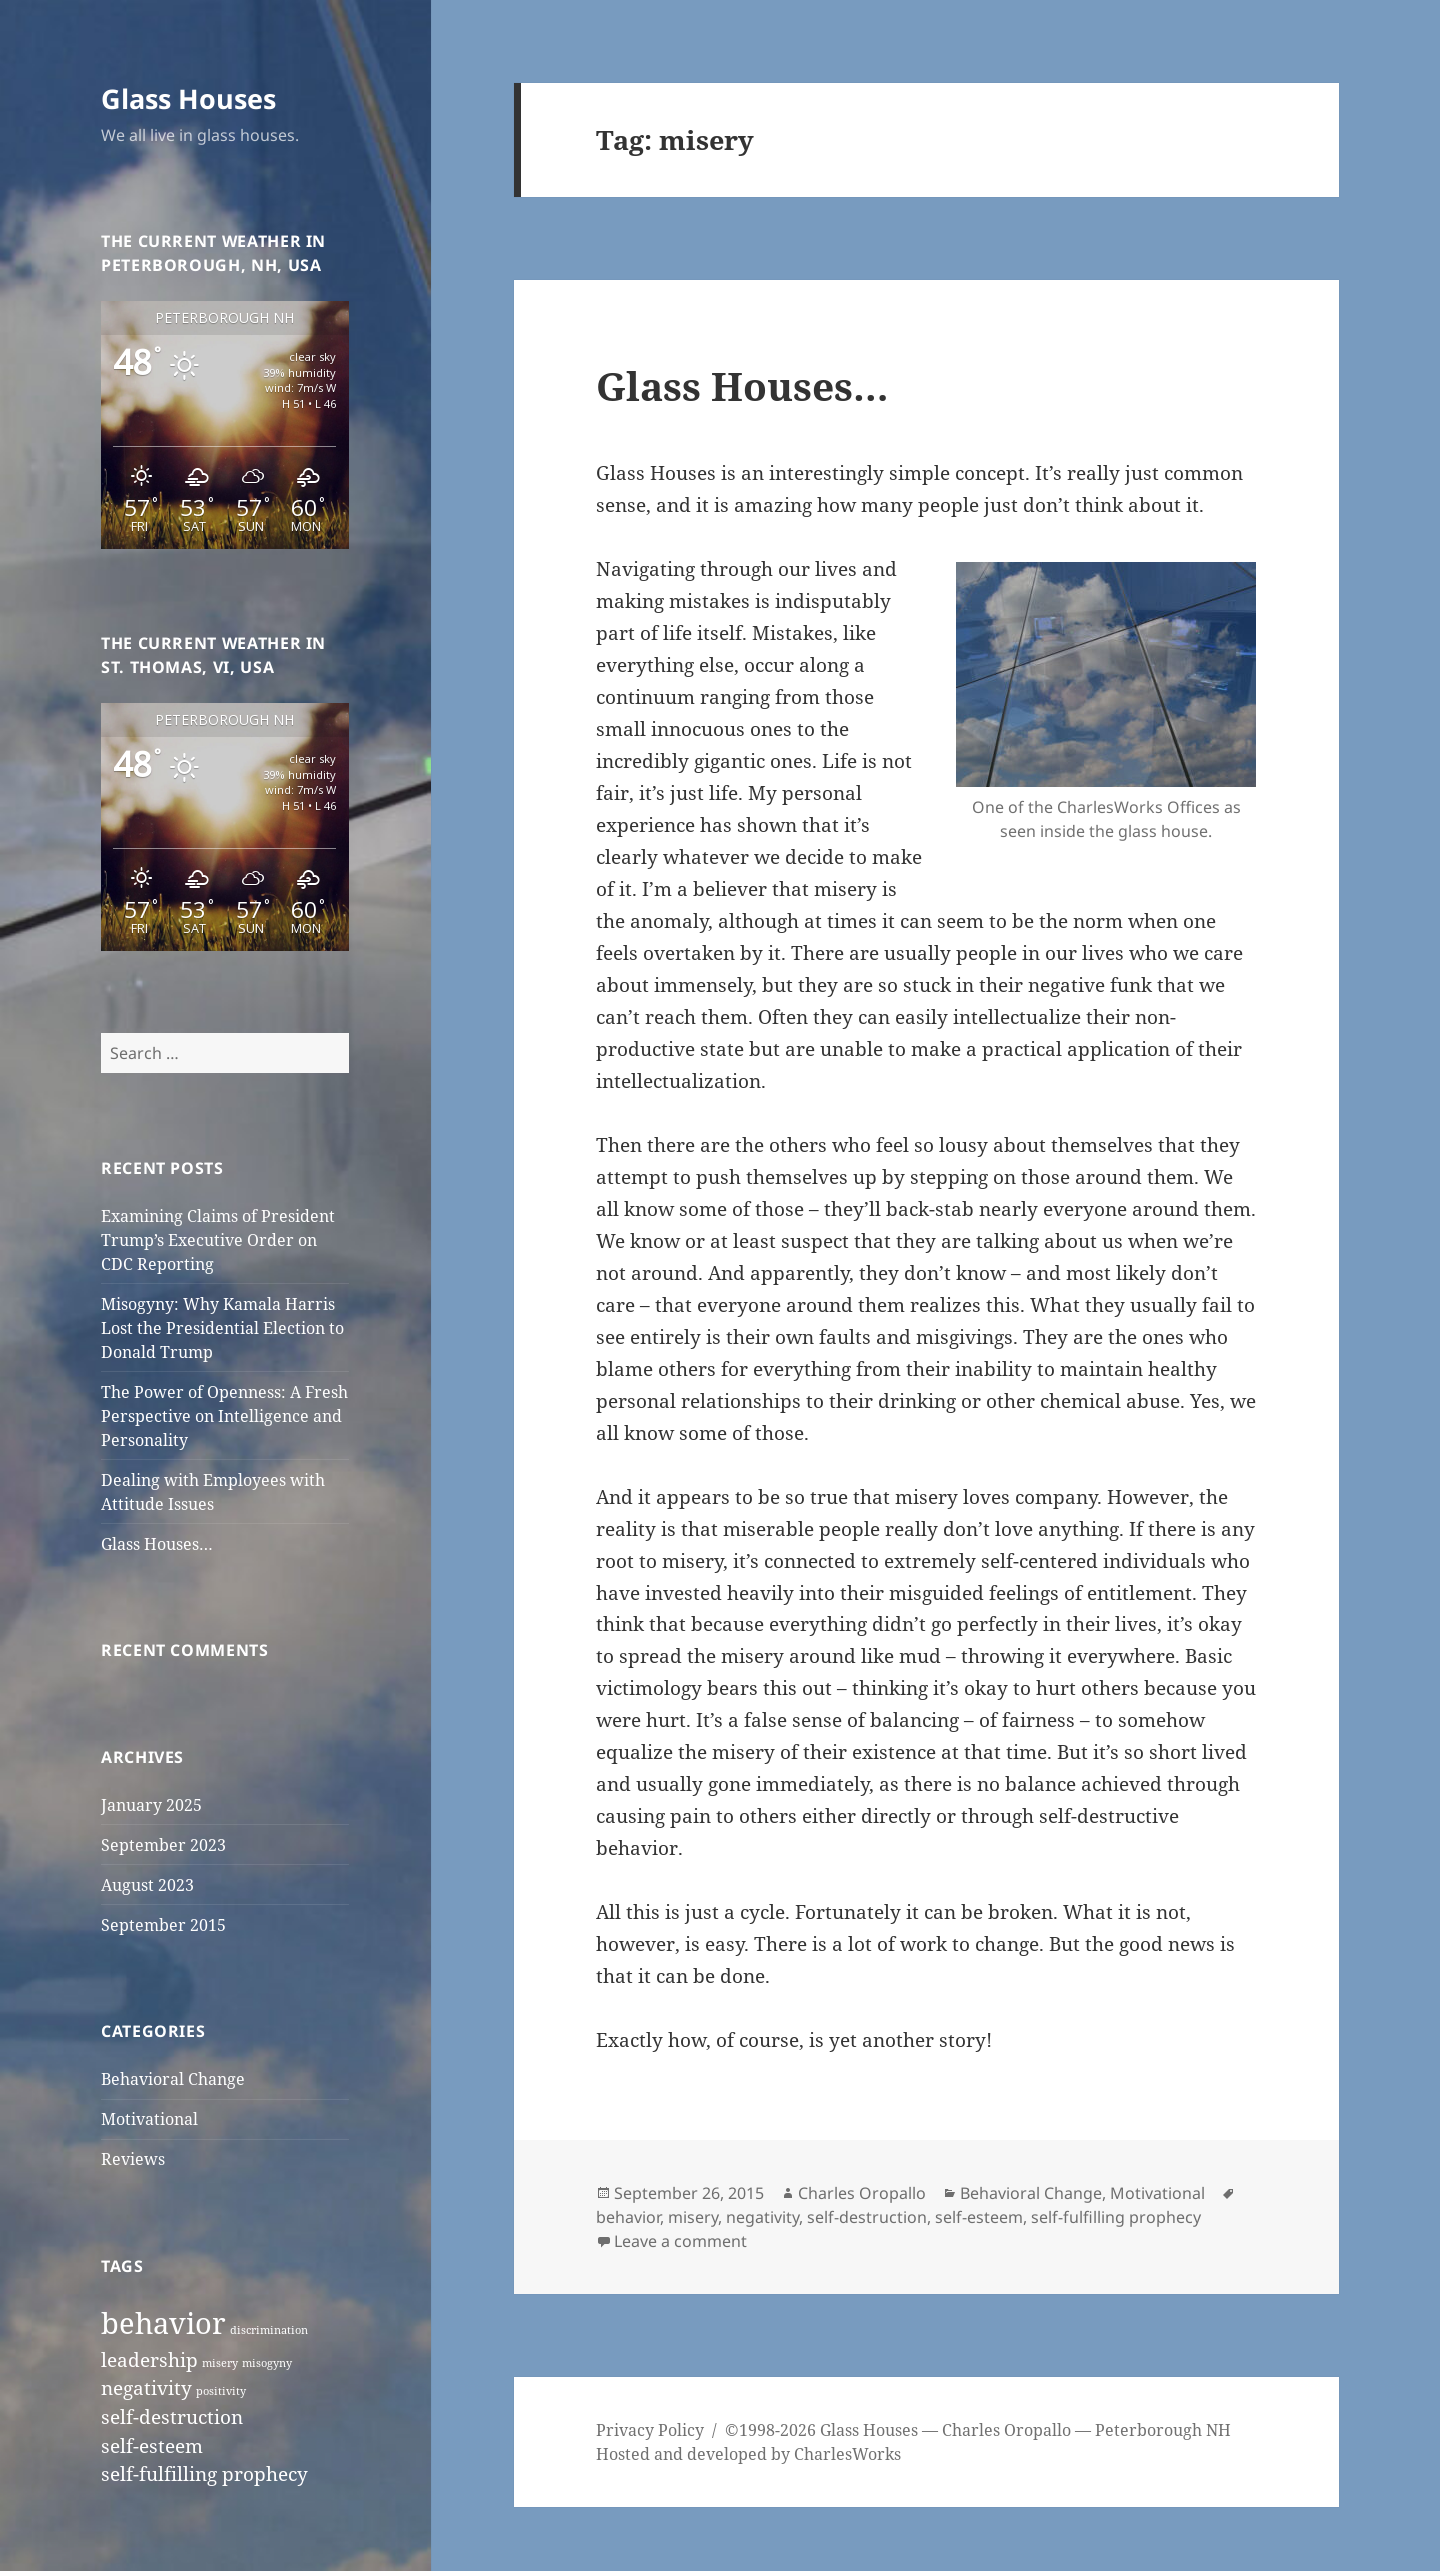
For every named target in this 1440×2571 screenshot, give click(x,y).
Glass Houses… (157, 1544)
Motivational (149, 2119)
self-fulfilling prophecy (1116, 2217)
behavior (628, 2217)
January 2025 (151, 1805)
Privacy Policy (650, 2430)
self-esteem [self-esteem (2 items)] (152, 2446)
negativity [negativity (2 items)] (146, 2388)
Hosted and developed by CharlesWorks (748, 2454)
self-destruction (867, 2217)
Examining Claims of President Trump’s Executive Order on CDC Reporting (218, 1240)
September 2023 (163, 1845)
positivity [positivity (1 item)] (221, 2391)
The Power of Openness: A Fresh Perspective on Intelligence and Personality (224, 1416)
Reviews (133, 2159)
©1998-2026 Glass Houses (823, 2430)
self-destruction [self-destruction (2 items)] (172, 2417)
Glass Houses (188, 98)
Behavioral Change (173, 2079)
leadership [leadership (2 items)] (149, 2360)
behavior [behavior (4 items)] (163, 2323)
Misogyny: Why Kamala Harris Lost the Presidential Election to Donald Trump (222, 1328)
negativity (762, 2217)
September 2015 (163, 1925)
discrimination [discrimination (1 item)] (269, 2330)
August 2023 (147, 1885)
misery (693, 2217)
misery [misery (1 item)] (220, 2363)
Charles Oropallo (862, 2193)
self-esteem (979, 2217)
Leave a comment (680, 2241)
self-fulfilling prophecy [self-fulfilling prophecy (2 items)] (204, 2474)
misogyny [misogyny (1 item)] (267, 2363)
